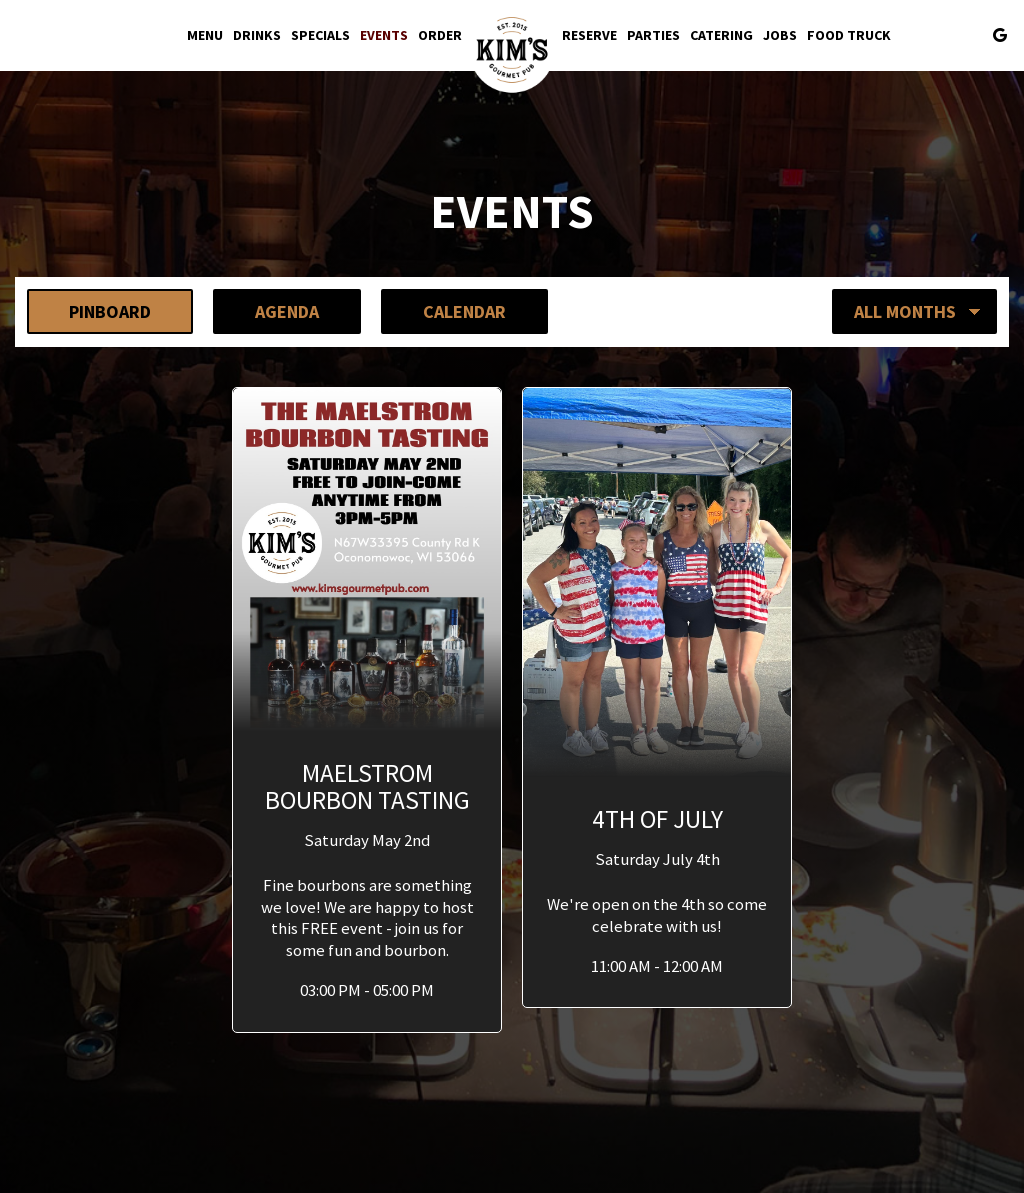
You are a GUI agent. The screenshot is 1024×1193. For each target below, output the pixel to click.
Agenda (266, 311)
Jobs (780, 35)
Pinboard (89, 311)
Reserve (589, 35)
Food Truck (849, 35)
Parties (653, 35)
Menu (205, 35)
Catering (721, 35)
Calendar (443, 311)
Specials (320, 35)
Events (384, 35)
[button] (367, 710)
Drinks (257, 35)
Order (440, 35)
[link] (512, 50)
